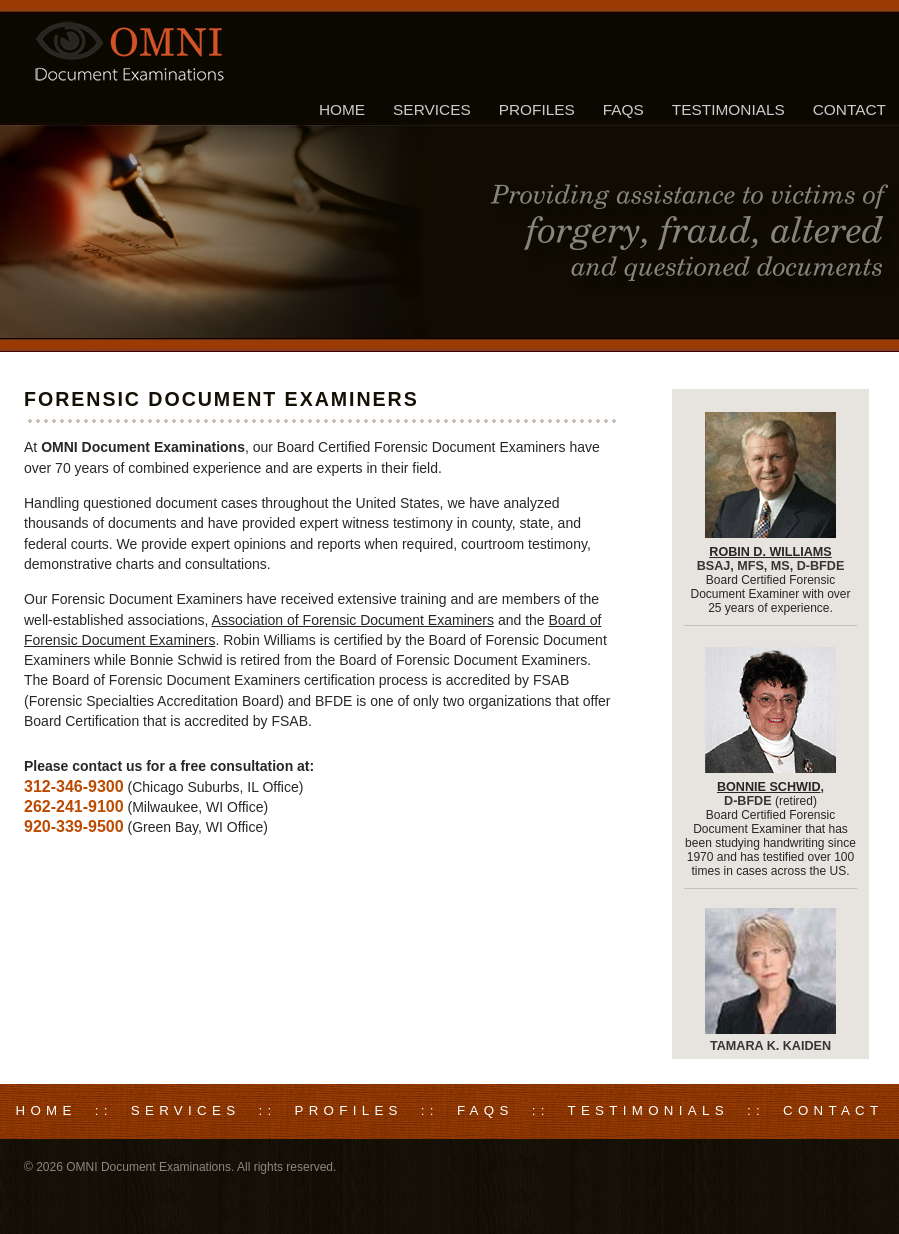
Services (432, 109)
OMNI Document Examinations (148, 1167)
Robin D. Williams (770, 552)
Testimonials (728, 109)
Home (342, 109)
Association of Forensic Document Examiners (353, 620)
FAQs (623, 109)
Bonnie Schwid (769, 787)
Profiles (537, 109)
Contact (849, 109)
